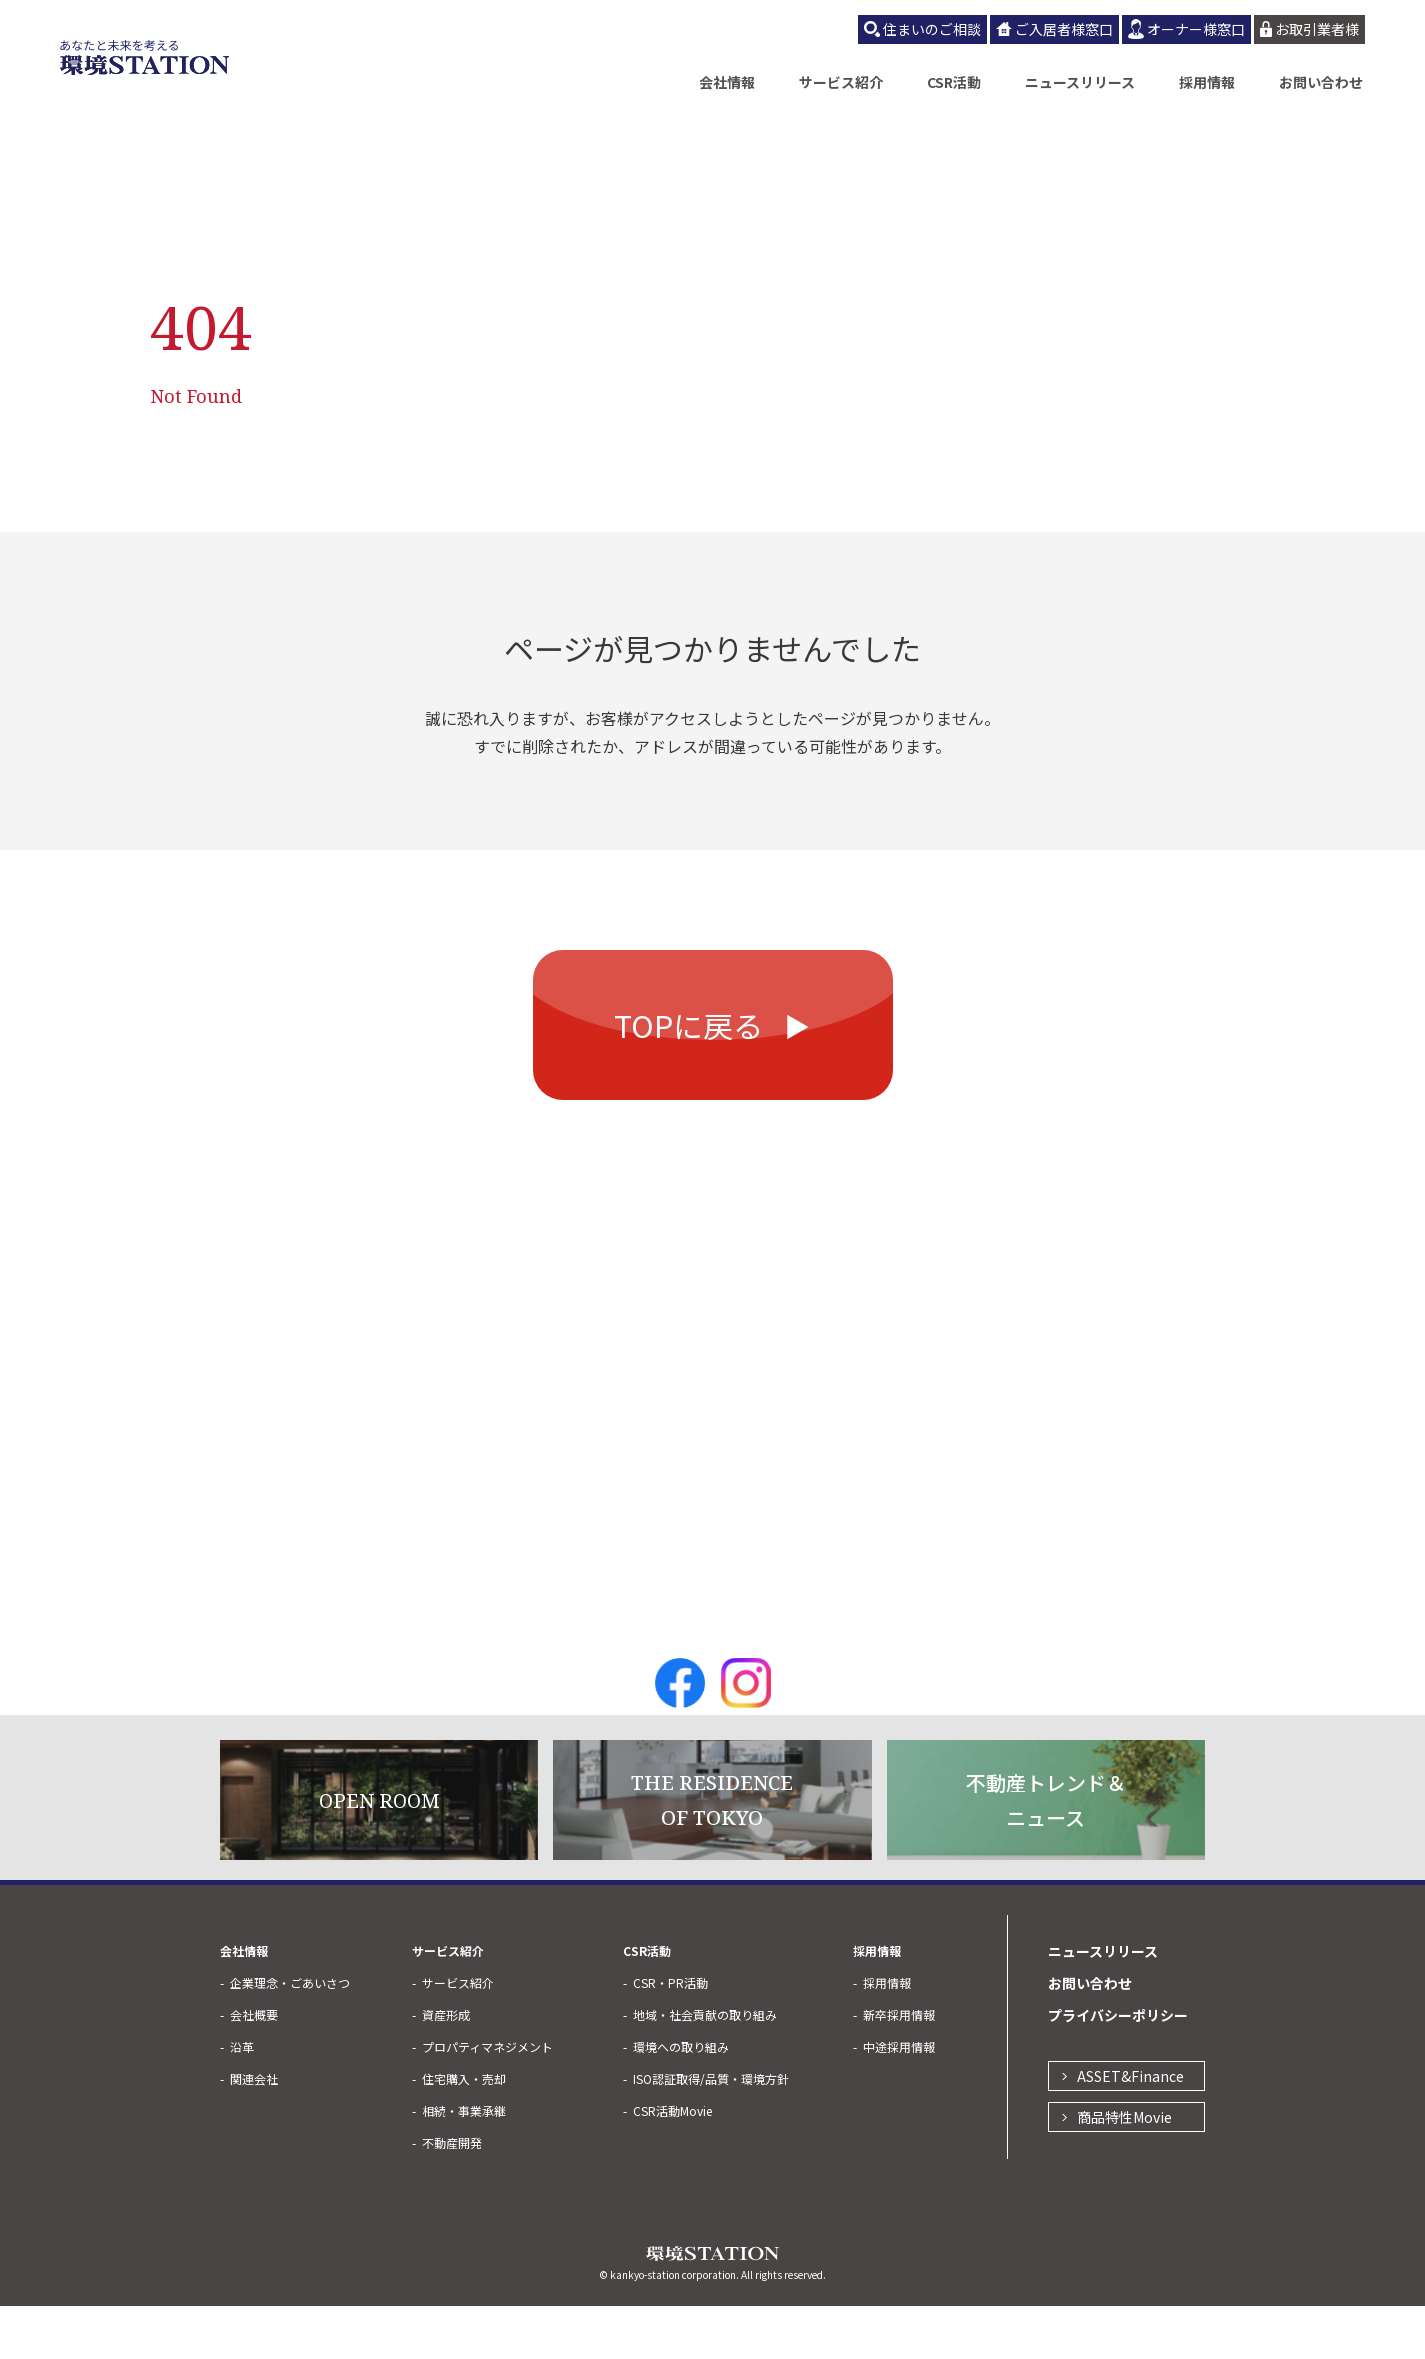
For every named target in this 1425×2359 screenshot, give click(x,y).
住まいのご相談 (932, 29)
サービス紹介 (841, 82)
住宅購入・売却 (464, 2131)
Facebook (680, 1736)
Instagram (746, 1736)
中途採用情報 (899, 2099)
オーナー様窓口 (1196, 29)
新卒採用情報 (899, 2067)
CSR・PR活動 (670, 2035)
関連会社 (254, 2131)
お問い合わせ (1321, 82)
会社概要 (254, 2067)
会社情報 (727, 82)
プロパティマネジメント (487, 2099)
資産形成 (446, 2067)
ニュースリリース (1080, 82)
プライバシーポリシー (1118, 2068)
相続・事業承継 (464, 2163)
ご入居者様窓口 (1064, 29)
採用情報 (1207, 82)
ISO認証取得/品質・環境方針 (711, 2131)
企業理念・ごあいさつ (290, 2035)
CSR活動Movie (672, 2163)
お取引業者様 (1317, 29)
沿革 (242, 2099)
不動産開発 (452, 2195)
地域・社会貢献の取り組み (705, 2067)
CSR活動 (954, 82)
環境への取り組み (681, 2099)
